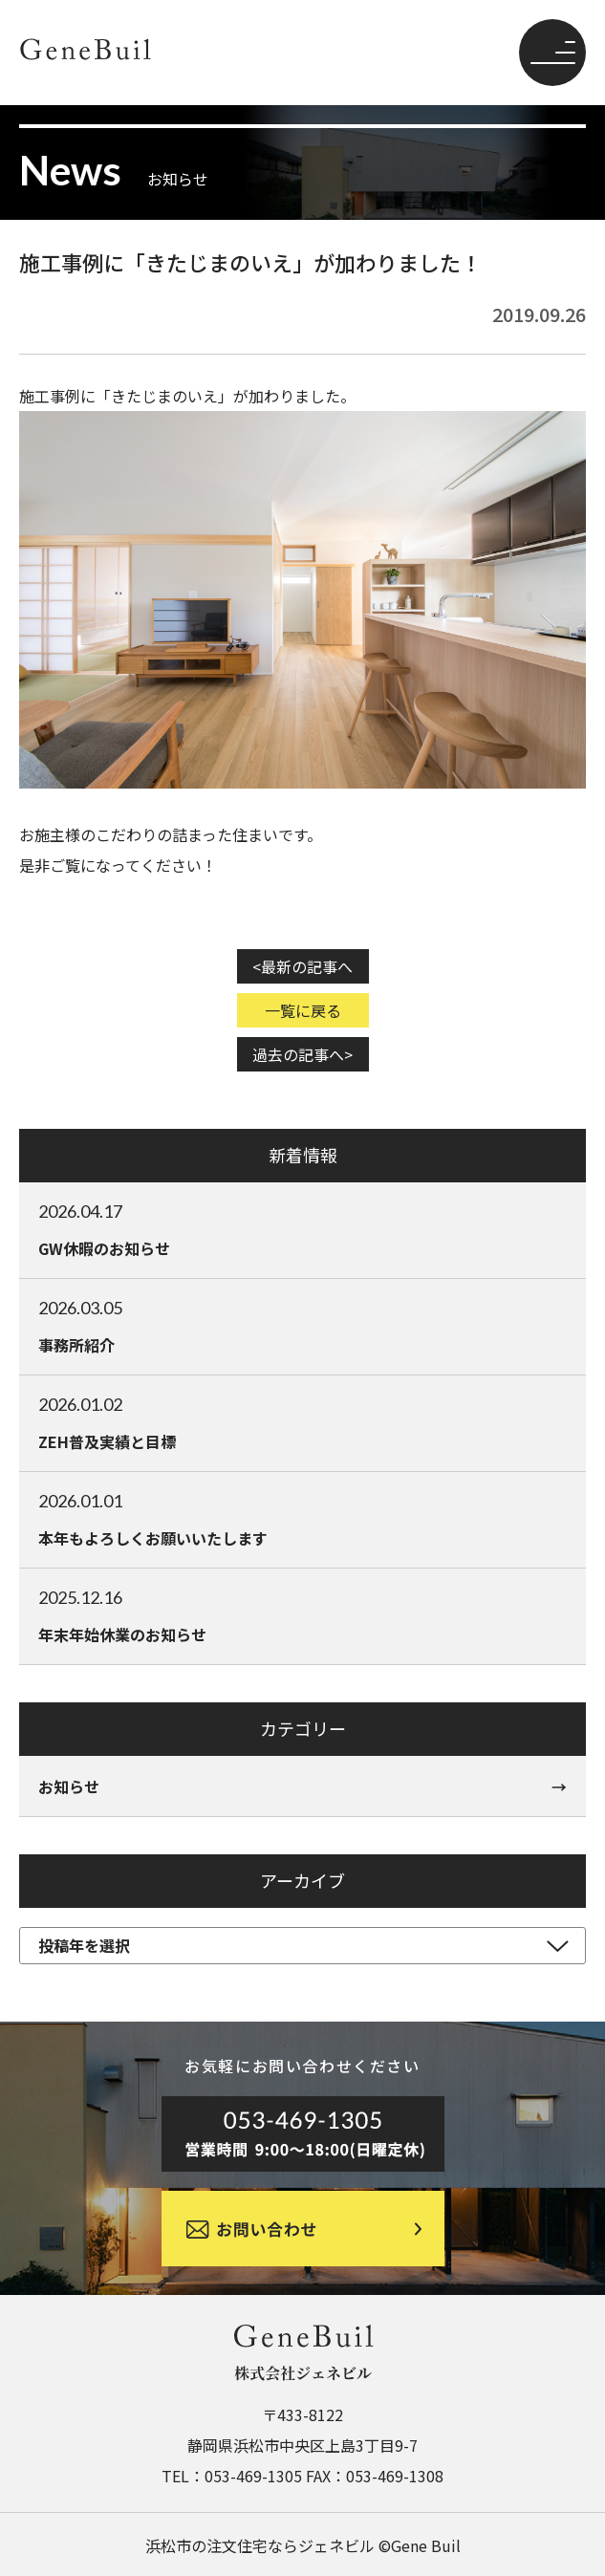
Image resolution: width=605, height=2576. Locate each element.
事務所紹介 (302, 1325)
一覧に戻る (303, 1010)
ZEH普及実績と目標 (302, 1422)
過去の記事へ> (302, 1054)
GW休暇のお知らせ (302, 1229)
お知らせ (68, 1786)
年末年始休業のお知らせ (302, 1615)
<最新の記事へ (302, 966)
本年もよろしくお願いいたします (302, 1518)
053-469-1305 (253, 2475)
